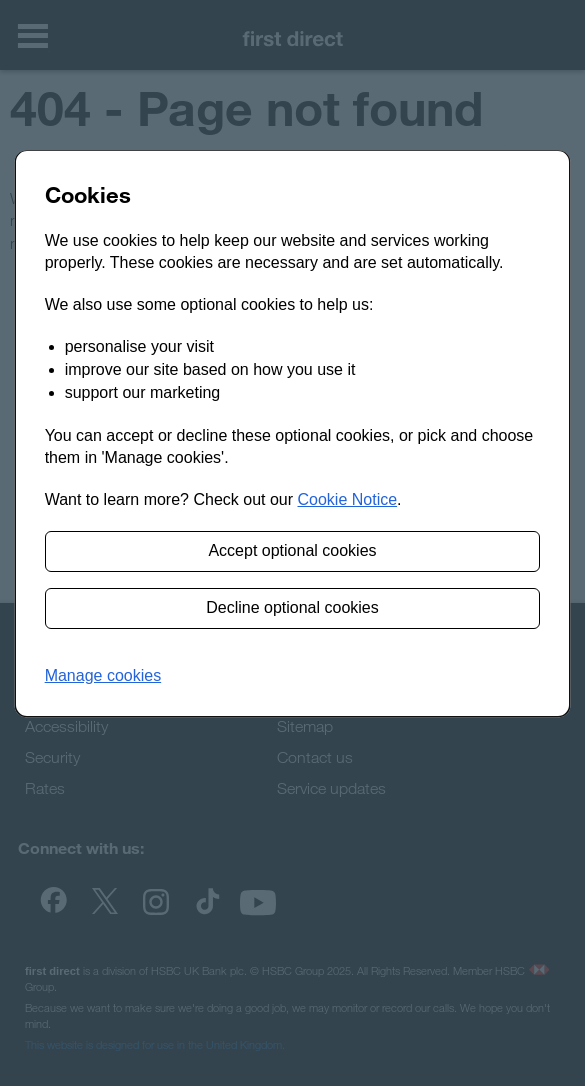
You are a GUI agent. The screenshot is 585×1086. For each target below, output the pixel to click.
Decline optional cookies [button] (292, 607)
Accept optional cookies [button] (292, 550)
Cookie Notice (347, 499)
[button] (103, 676)
